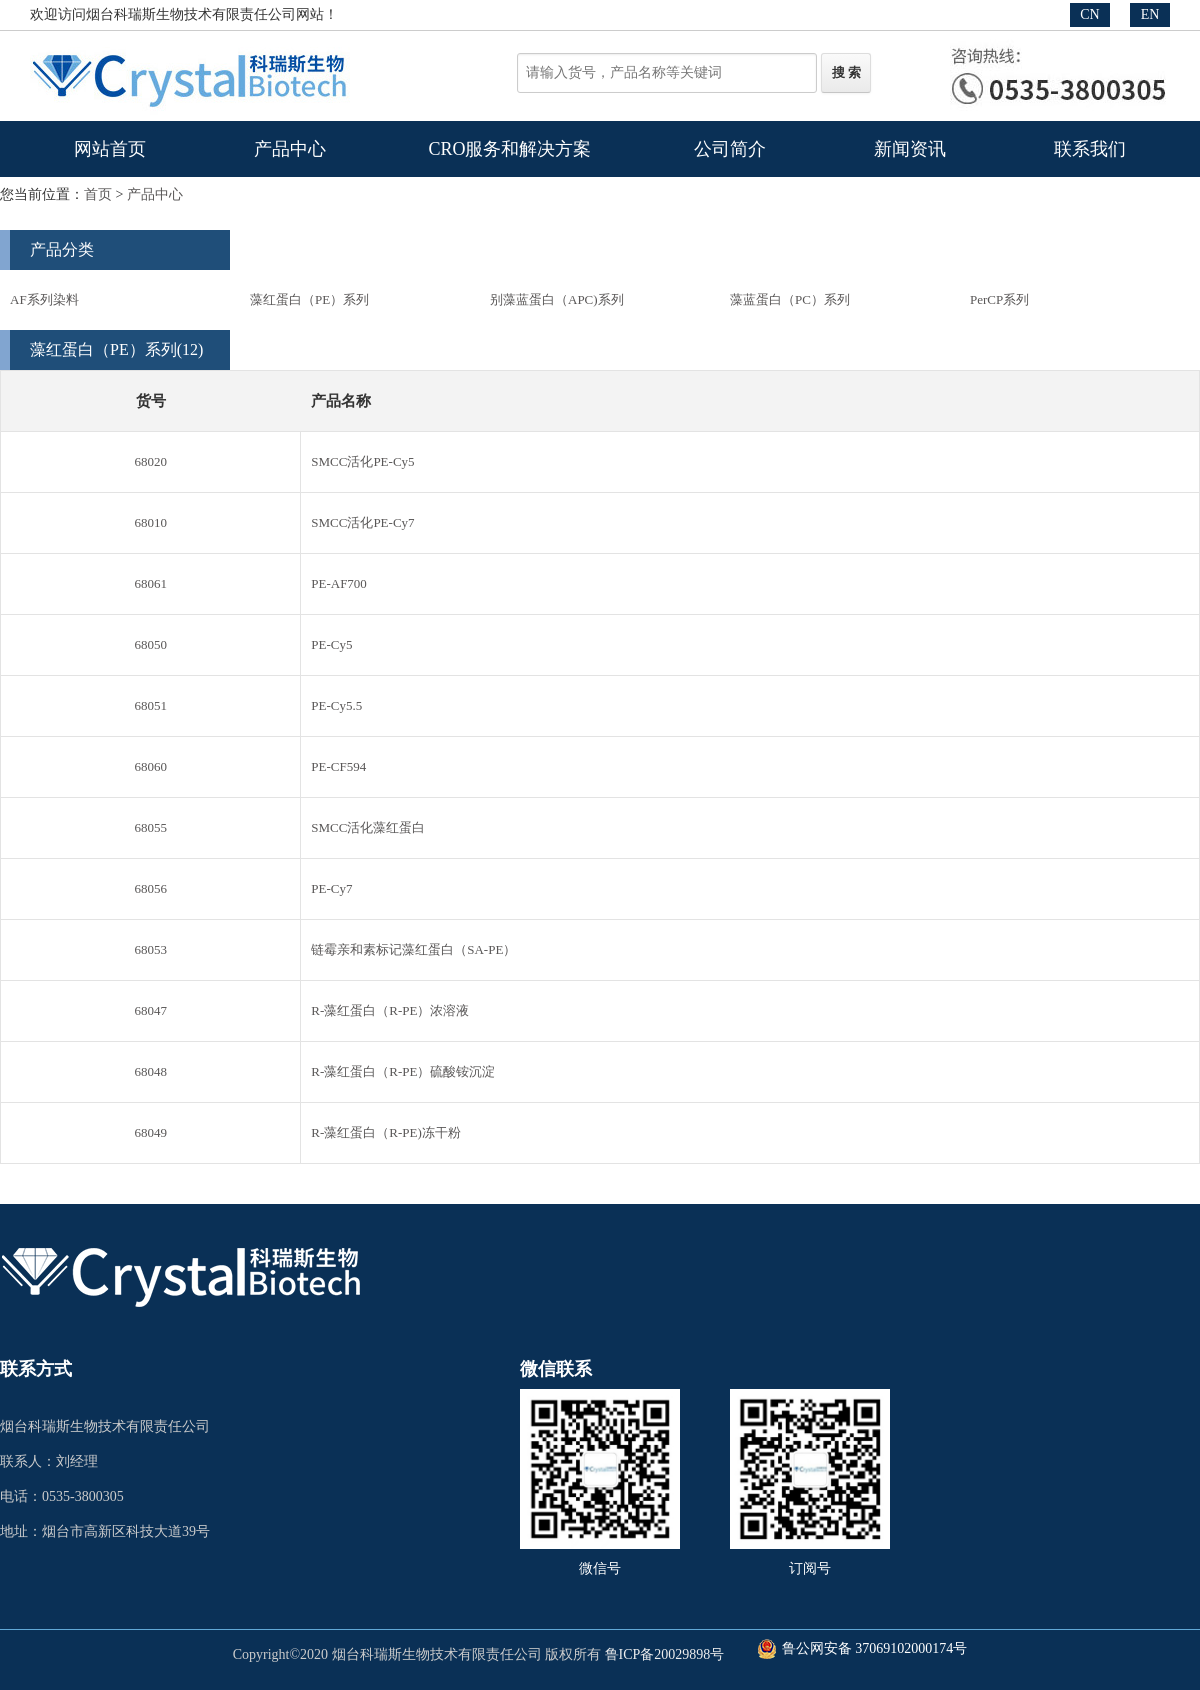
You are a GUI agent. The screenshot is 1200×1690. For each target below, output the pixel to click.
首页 (98, 194)
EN (1150, 14)
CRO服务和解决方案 (509, 149)
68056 (150, 888)
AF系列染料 (44, 299)
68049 (150, 1132)
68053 (150, 949)
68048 (150, 1071)
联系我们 (1090, 149)
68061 (150, 583)
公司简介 (730, 149)
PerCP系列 (999, 299)
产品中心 (290, 149)
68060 (150, 766)
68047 (150, 1010)
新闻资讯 (910, 149)
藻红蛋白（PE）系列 (309, 299)
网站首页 (110, 149)
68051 (150, 705)
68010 (150, 522)
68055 (150, 827)
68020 (150, 461)
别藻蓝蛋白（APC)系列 (557, 299)
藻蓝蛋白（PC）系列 (790, 299)
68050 (150, 644)
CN (1089, 14)
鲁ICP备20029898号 (665, 1654)
